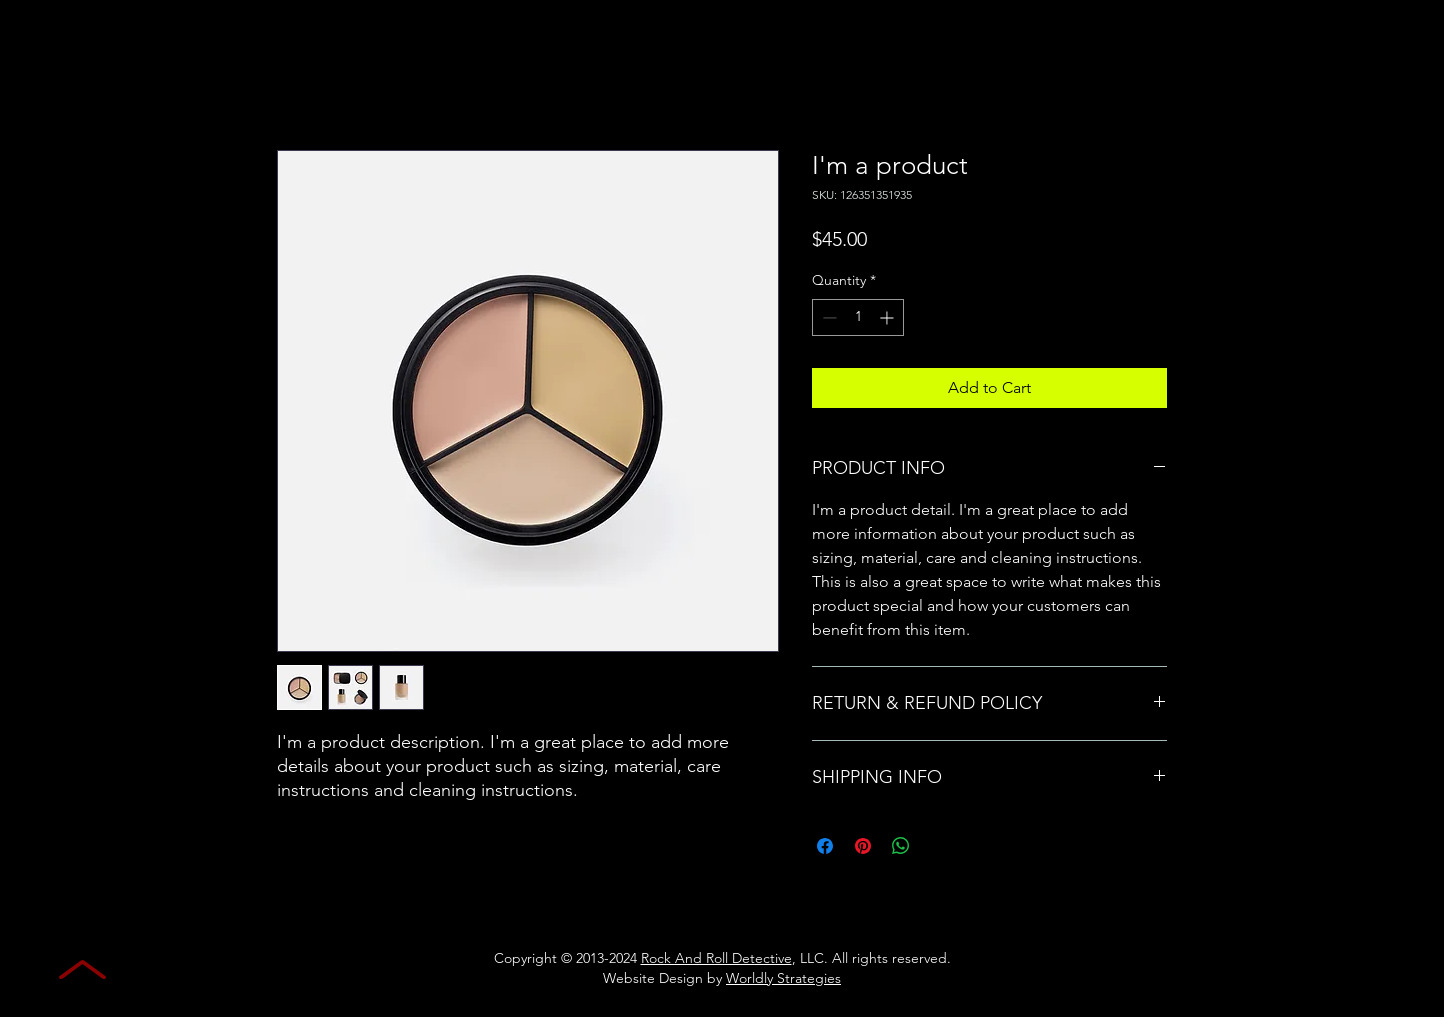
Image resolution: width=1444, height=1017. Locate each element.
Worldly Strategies (783, 978)
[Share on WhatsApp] (901, 846)
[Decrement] (827, 317)
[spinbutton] (858, 317)
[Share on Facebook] (825, 846)
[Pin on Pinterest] (863, 846)
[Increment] (888, 317)
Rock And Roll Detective (716, 958)
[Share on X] (939, 846)
